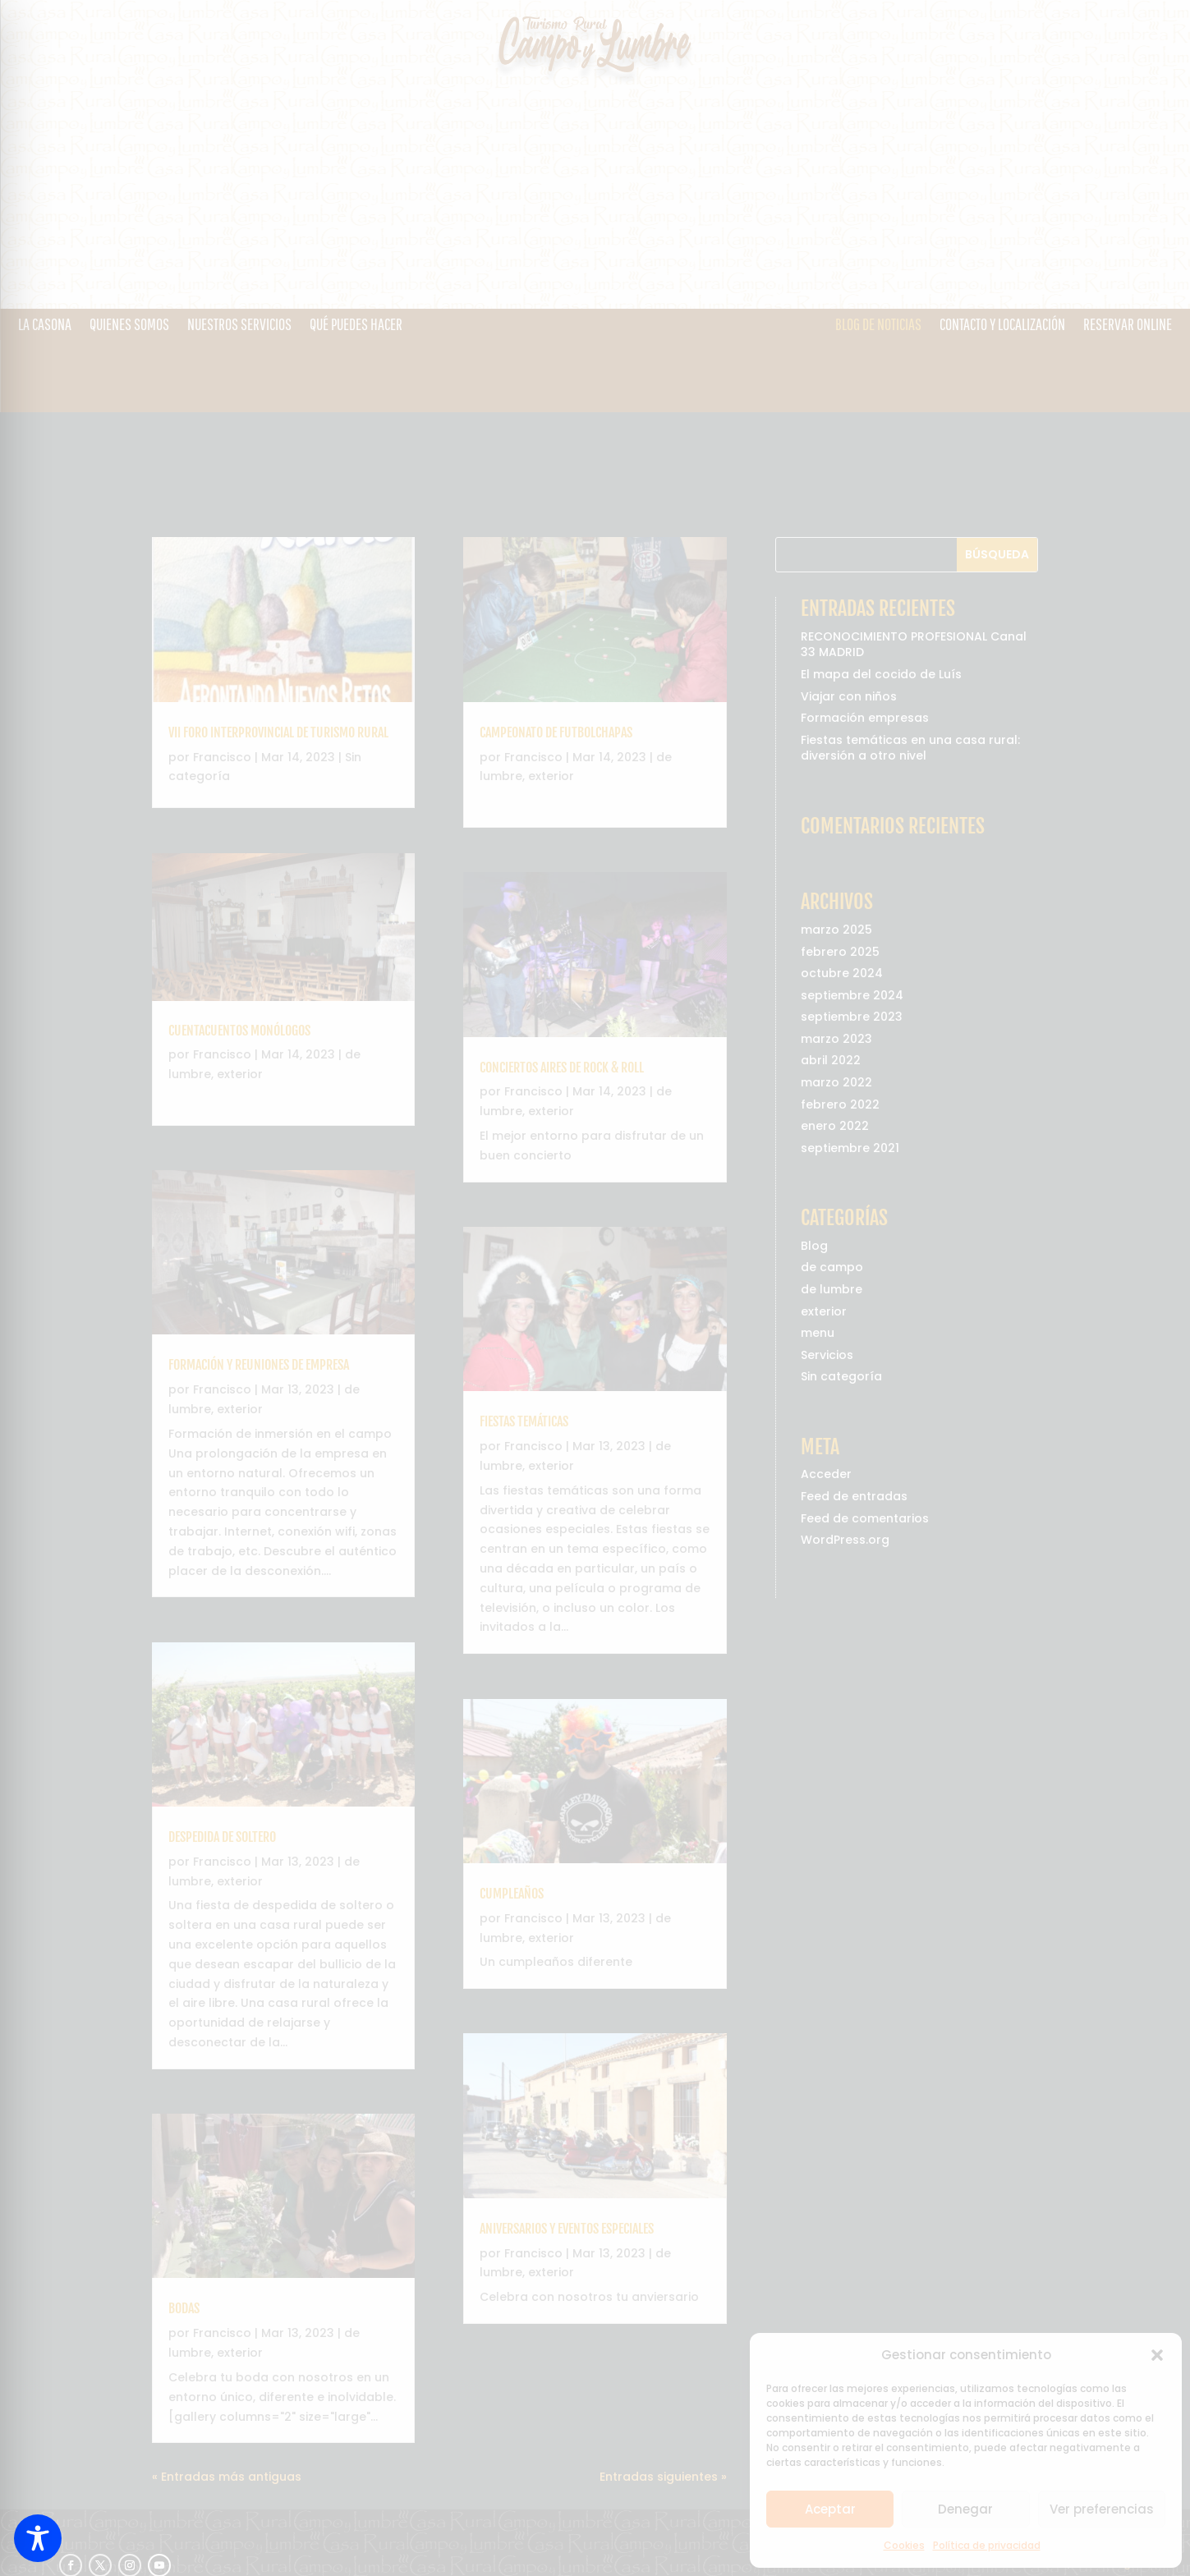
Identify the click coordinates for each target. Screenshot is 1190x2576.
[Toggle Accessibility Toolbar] (37, 2538)
